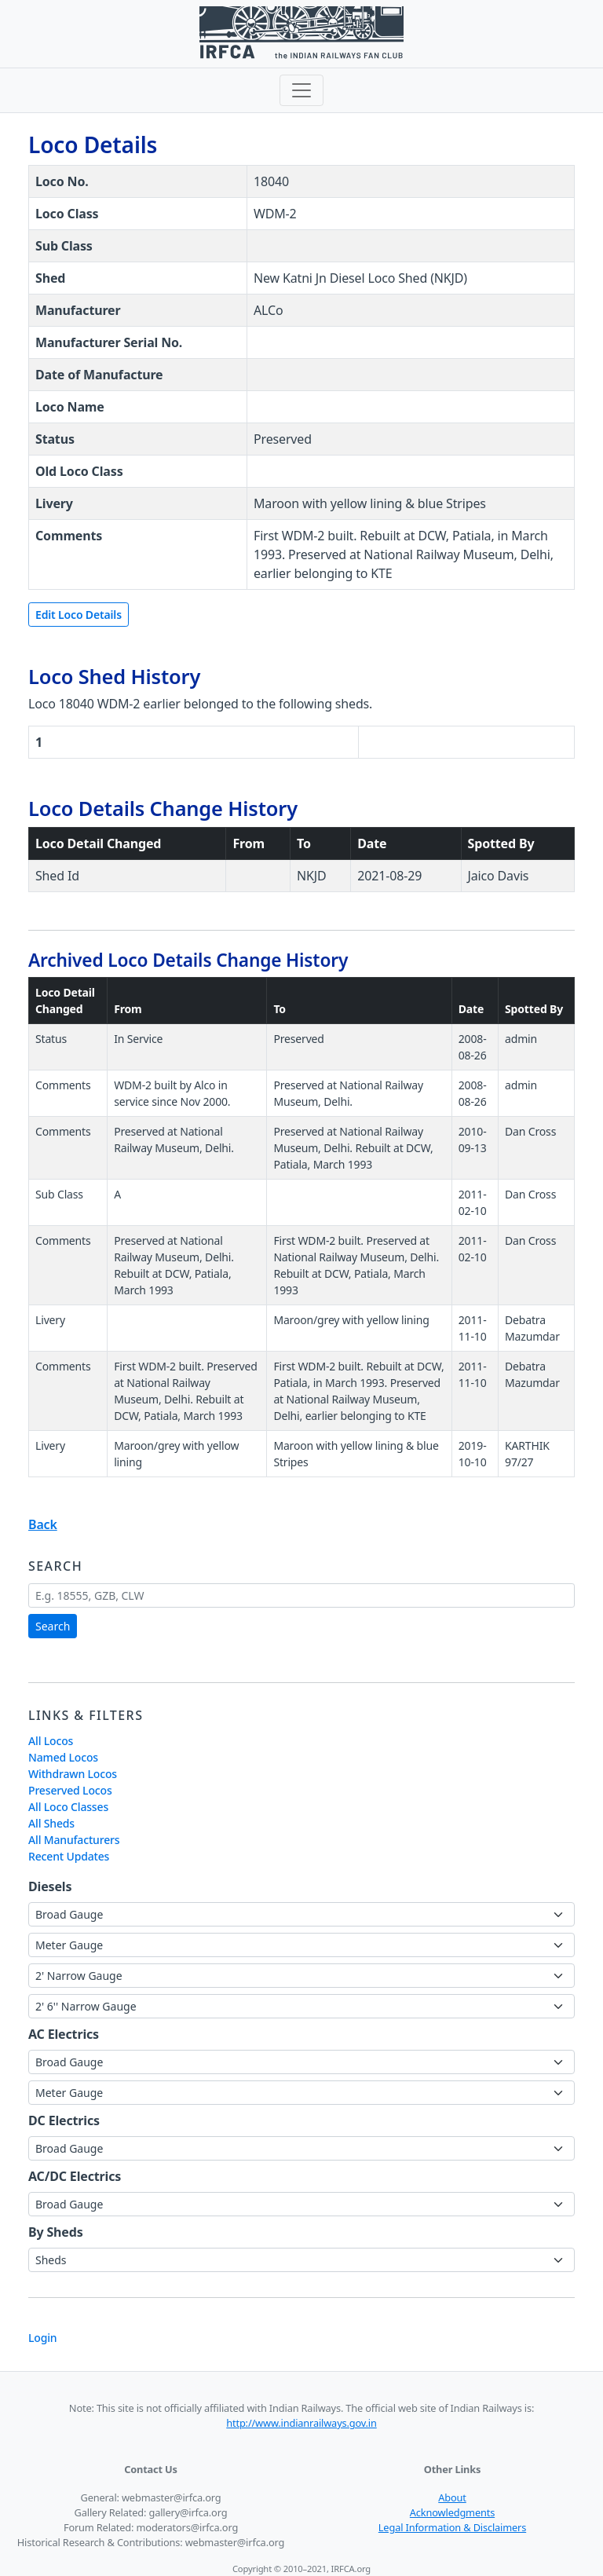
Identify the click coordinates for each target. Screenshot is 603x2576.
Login (42, 2337)
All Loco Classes (68, 1806)
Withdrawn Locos (72, 1773)
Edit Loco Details (78, 614)
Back (42, 1524)
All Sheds (51, 1823)
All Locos (50, 1740)
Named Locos (63, 1757)
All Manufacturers (74, 1839)
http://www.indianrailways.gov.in (301, 2423)
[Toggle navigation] (301, 90)
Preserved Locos (70, 1790)
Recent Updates (68, 1856)
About (452, 2497)
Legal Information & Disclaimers (452, 2527)
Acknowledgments (452, 2512)
